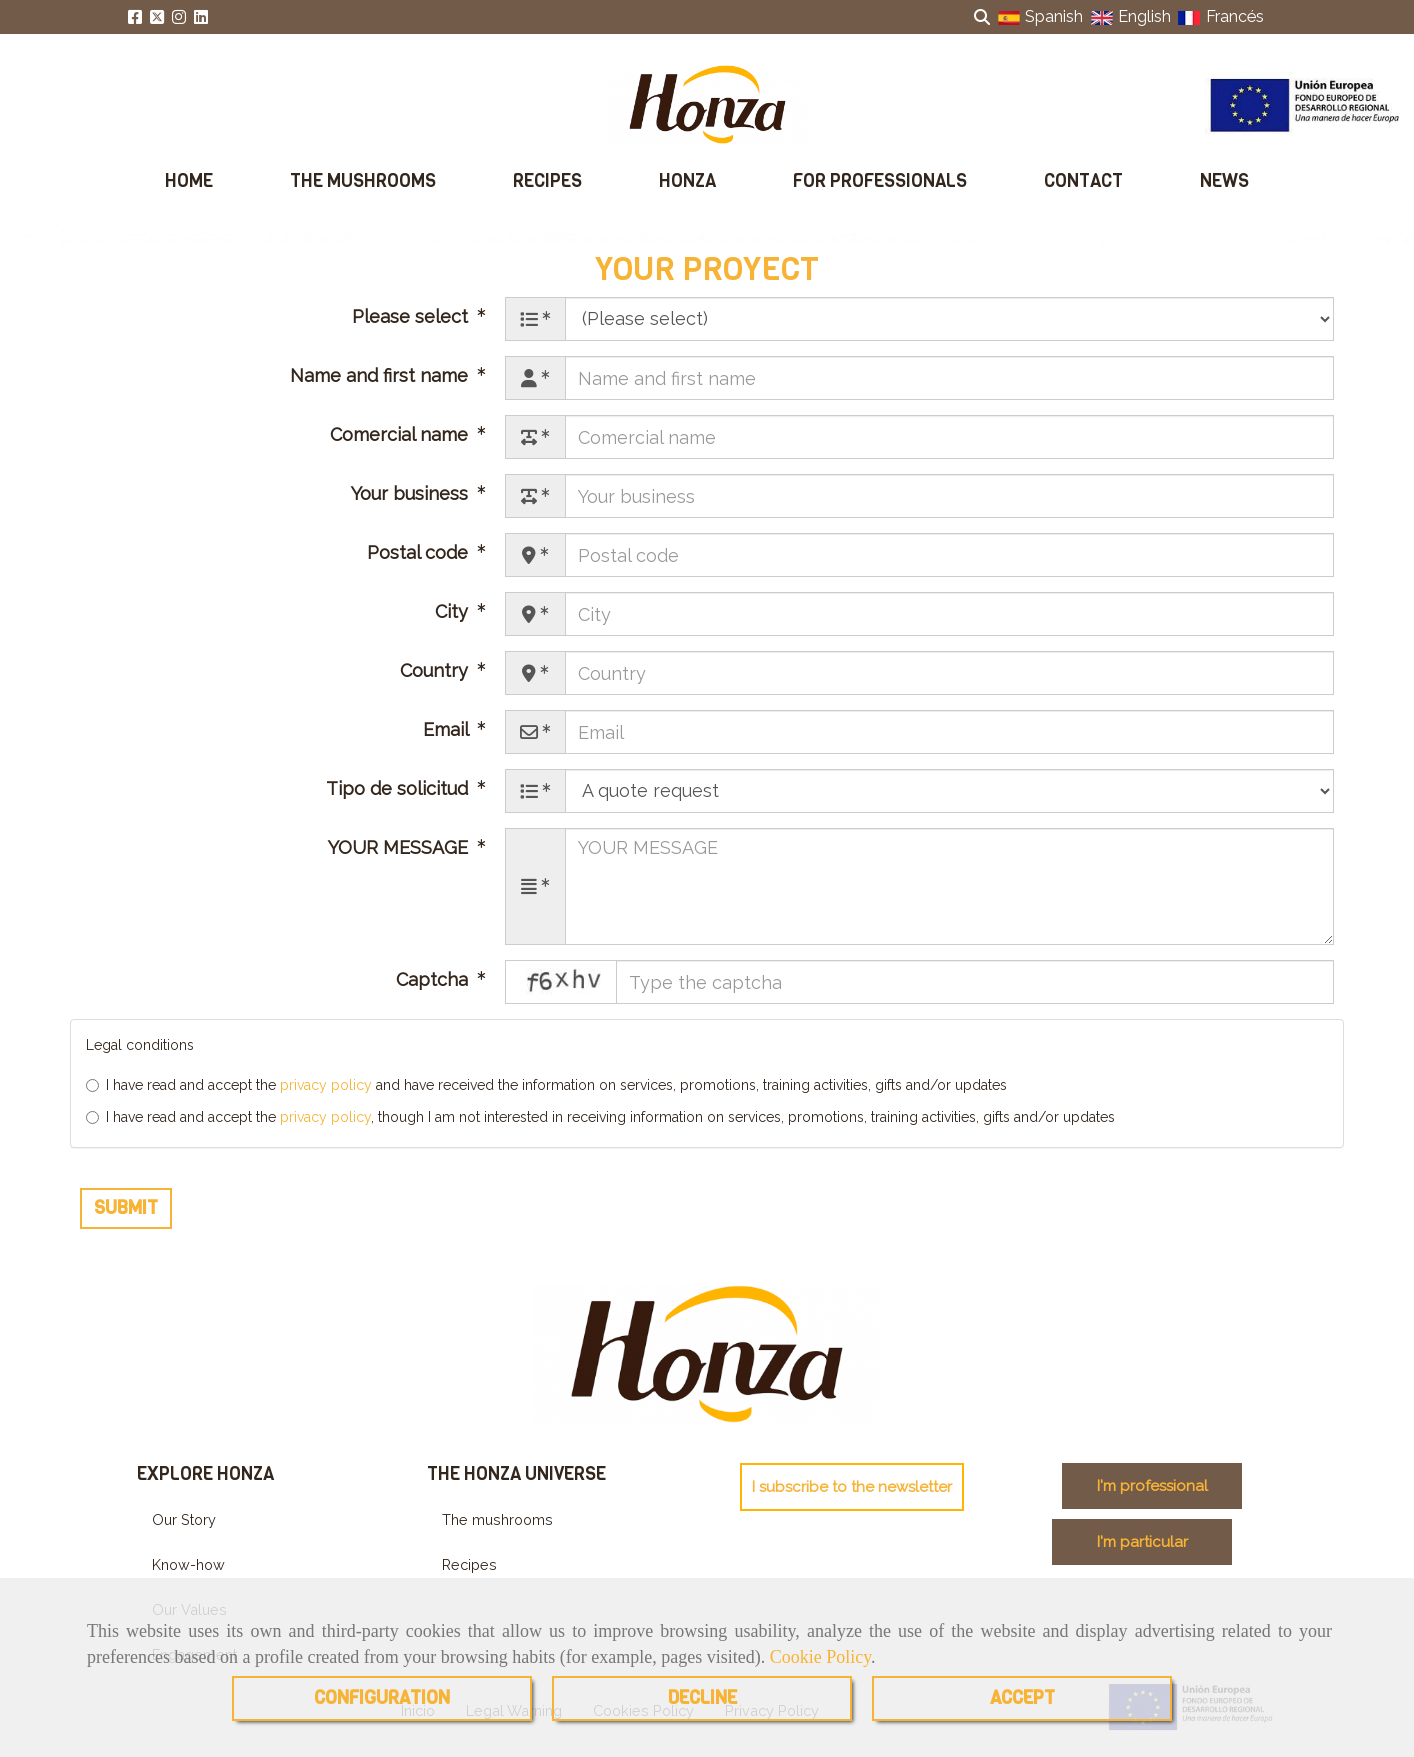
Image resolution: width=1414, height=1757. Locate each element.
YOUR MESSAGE (400, 862)
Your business (412, 508)
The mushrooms (497, 1534)
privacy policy (326, 1099)
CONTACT (1083, 181)
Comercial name (401, 449)
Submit (126, 1222)
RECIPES (547, 181)
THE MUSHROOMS (363, 181)
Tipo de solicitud (399, 803)
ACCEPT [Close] (1022, 1698)
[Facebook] (135, 17)
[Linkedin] (201, 17)
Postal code (420, 567)
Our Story (184, 1534)
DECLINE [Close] (702, 1698)
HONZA (687, 181)
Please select (412, 331)
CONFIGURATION (382, 1698)
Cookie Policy (820, 1657)
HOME (189, 181)
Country (436, 685)
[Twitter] (157, 17)
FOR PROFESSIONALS (880, 181)
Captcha (434, 994)
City (454, 626)
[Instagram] (179, 17)
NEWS (1224, 181)
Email (448, 744)
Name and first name (381, 390)
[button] (852, 1501)
